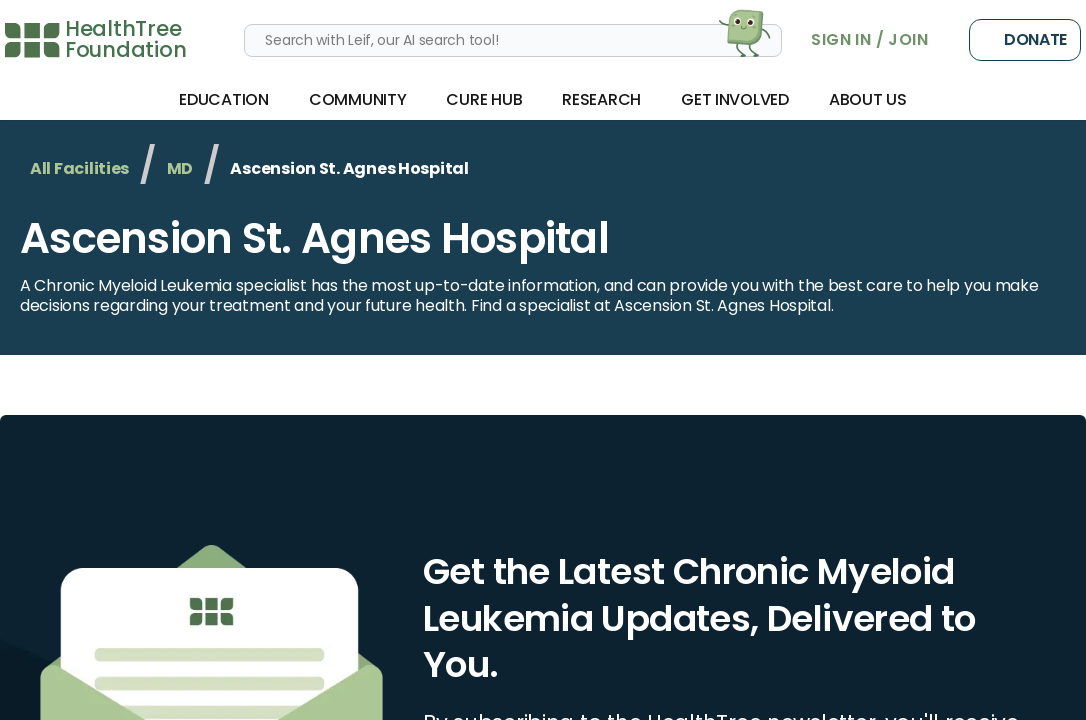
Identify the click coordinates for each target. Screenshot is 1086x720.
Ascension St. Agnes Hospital (314, 238)
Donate (1025, 40)
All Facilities (79, 168)
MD (180, 168)
